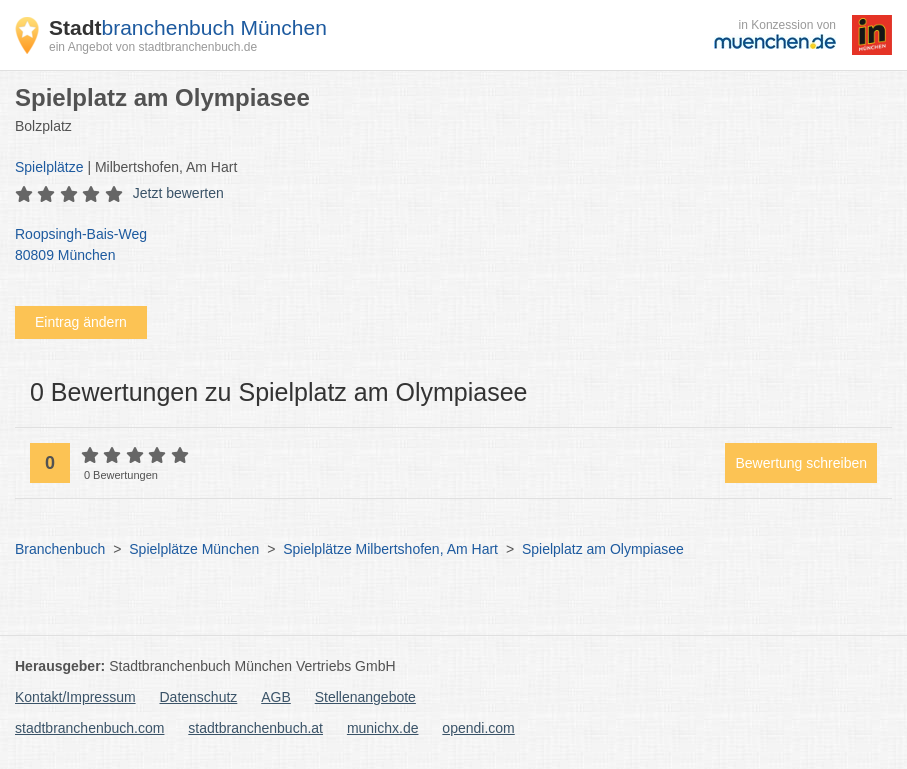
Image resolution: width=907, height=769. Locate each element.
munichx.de (383, 728)
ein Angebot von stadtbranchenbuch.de (153, 47)
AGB (276, 697)
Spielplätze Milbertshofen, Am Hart (390, 549)
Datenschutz (199, 697)
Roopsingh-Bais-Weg (443, 246)
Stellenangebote (365, 697)
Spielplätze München (194, 549)
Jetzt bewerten (178, 193)
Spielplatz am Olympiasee (603, 549)
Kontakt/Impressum (75, 697)
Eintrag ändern (81, 322)
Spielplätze (49, 167)
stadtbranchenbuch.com (89, 728)
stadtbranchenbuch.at (255, 728)
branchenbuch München (188, 27)
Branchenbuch (60, 549)
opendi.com (478, 728)
